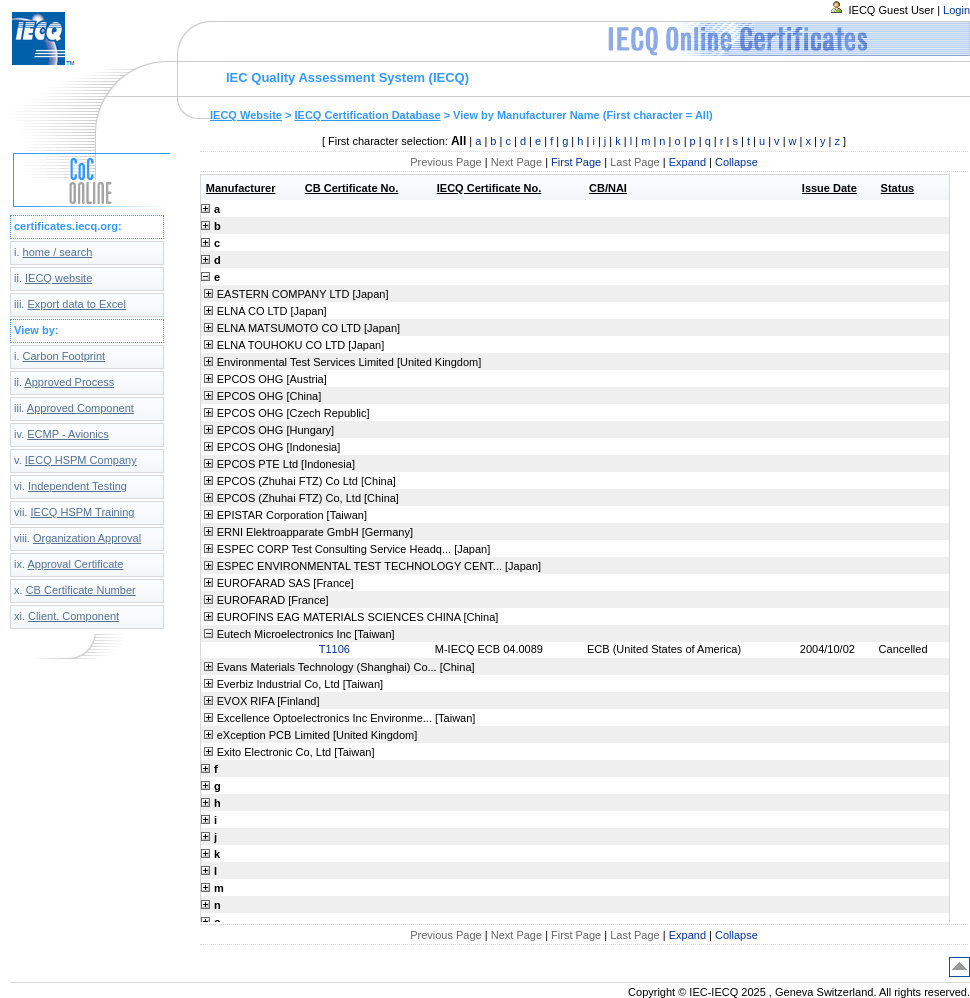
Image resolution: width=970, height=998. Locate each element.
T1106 (334, 649)
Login (956, 10)
